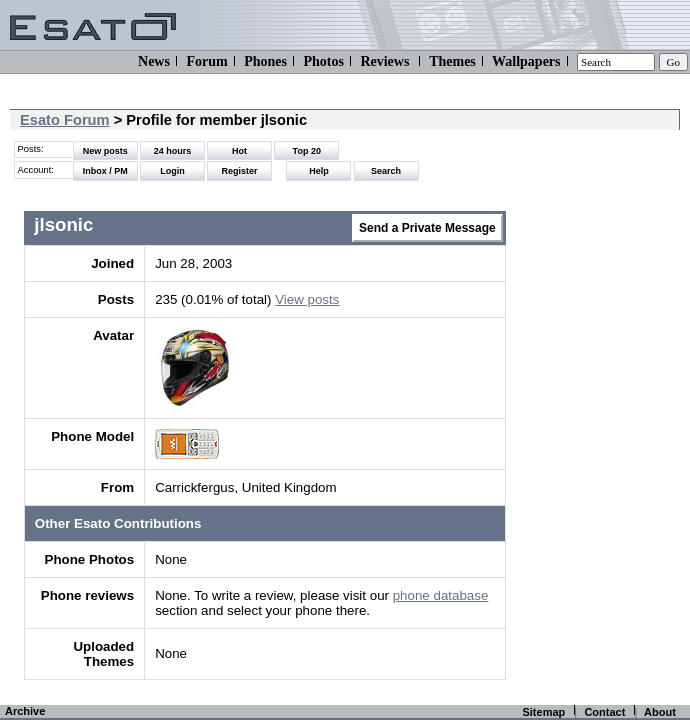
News (154, 61)
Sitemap (543, 712)
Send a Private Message (427, 228)
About (660, 712)
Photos (323, 61)
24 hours (173, 151)
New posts (105, 151)
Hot (239, 151)
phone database (441, 595)
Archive (25, 711)
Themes (452, 61)
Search (386, 171)
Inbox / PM (105, 171)
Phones (265, 61)
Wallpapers (526, 61)
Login (172, 171)
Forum (206, 61)
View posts (307, 299)
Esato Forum (65, 120)
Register (240, 171)
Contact (604, 712)
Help (319, 171)
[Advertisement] (596, 370)
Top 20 (307, 151)
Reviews (384, 61)
